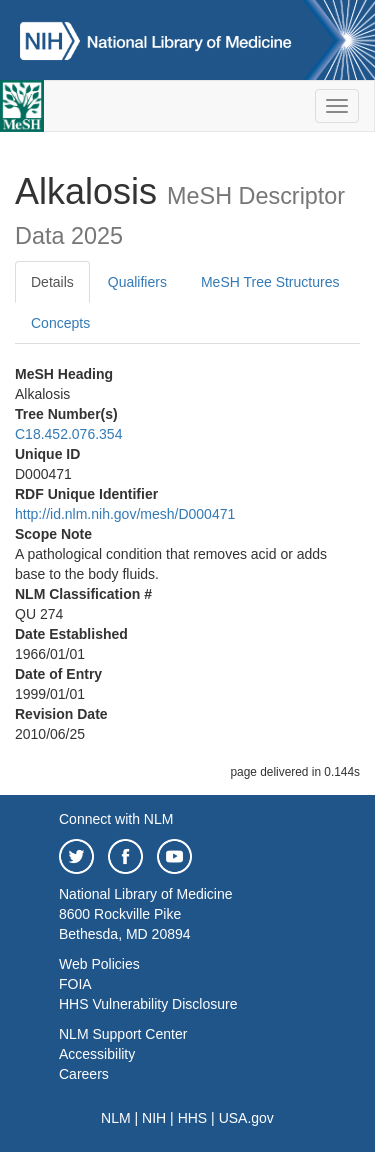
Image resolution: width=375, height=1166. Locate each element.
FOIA (75, 984)
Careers (84, 1074)
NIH (154, 1118)
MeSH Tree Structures (270, 282)
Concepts (60, 323)
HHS (193, 1118)
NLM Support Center (123, 1034)
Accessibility (97, 1054)
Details (52, 282)
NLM (116, 1118)
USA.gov (246, 1118)
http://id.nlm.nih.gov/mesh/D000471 (125, 514)
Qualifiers (137, 282)
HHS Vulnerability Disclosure (148, 1004)
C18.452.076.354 (68, 434)
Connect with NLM (116, 819)
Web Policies (99, 964)
